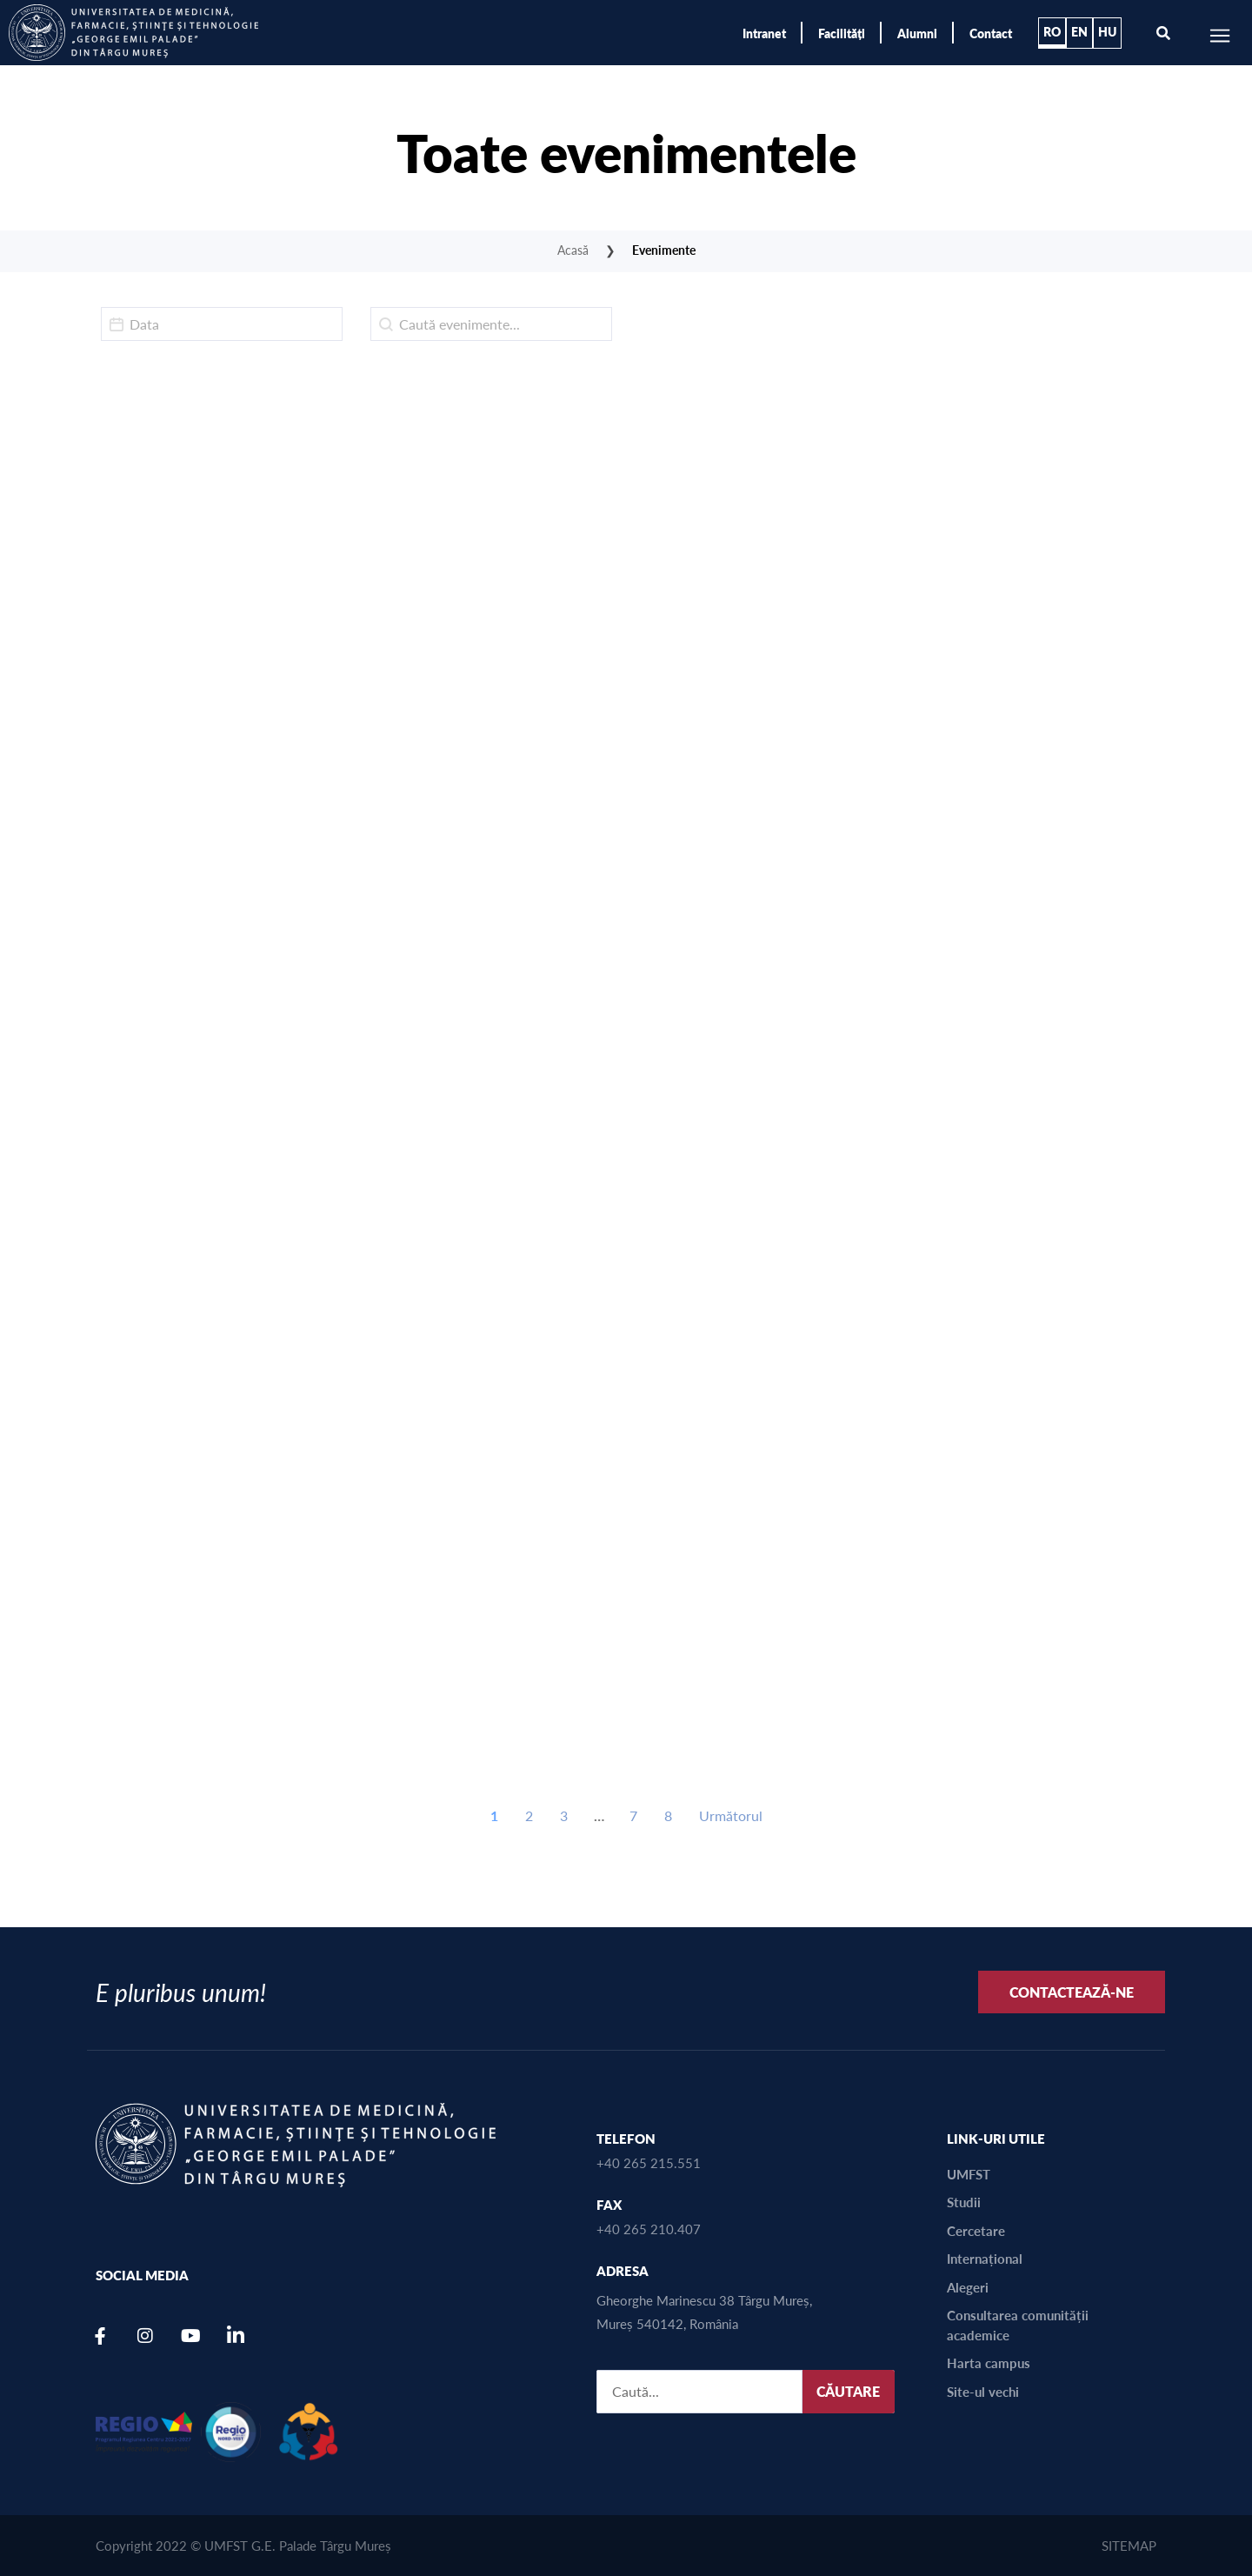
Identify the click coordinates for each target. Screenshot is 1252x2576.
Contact (990, 33)
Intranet (764, 33)
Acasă (573, 249)
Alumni (917, 33)
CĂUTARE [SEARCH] (848, 2391)
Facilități (841, 33)
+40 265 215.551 (648, 2162)
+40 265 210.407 (648, 2228)
